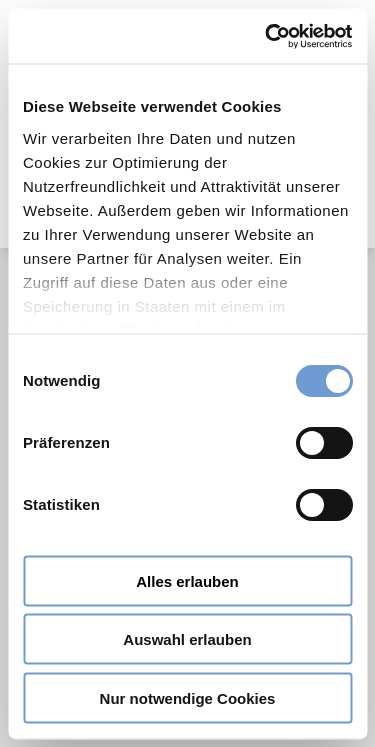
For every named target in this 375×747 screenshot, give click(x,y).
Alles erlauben (187, 580)
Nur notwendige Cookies (188, 697)
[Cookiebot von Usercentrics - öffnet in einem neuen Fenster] (267, 36)
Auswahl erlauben (187, 639)
